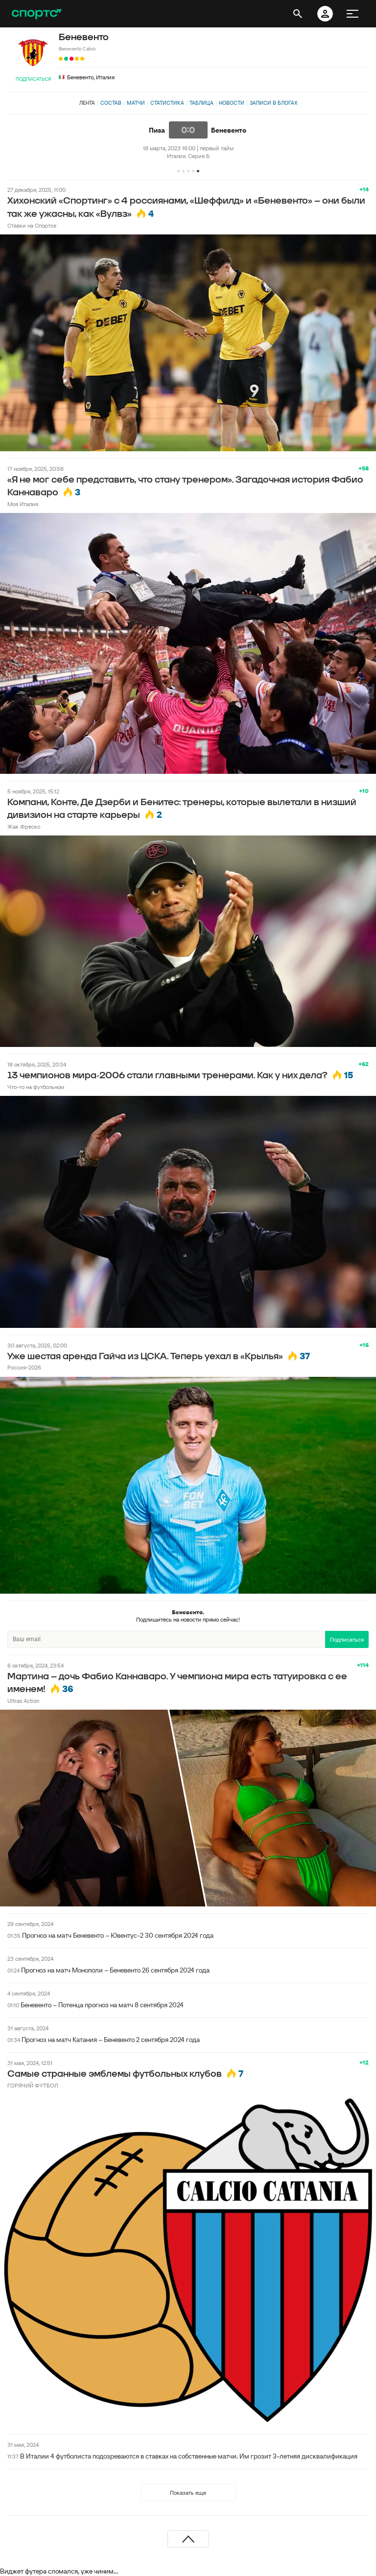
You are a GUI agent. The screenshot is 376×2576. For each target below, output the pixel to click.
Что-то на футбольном (35, 1087)
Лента (87, 102)
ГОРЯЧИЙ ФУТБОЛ (32, 2085)
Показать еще (188, 2492)
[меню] (352, 13)
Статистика (167, 102)
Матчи (136, 102)
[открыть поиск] (297, 13)
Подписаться (33, 79)
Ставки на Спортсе (31, 225)
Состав (110, 102)
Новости (231, 102)
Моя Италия (22, 504)
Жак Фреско (23, 826)
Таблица (201, 102)
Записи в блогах (273, 102)
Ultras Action (23, 1700)
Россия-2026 (24, 1367)
